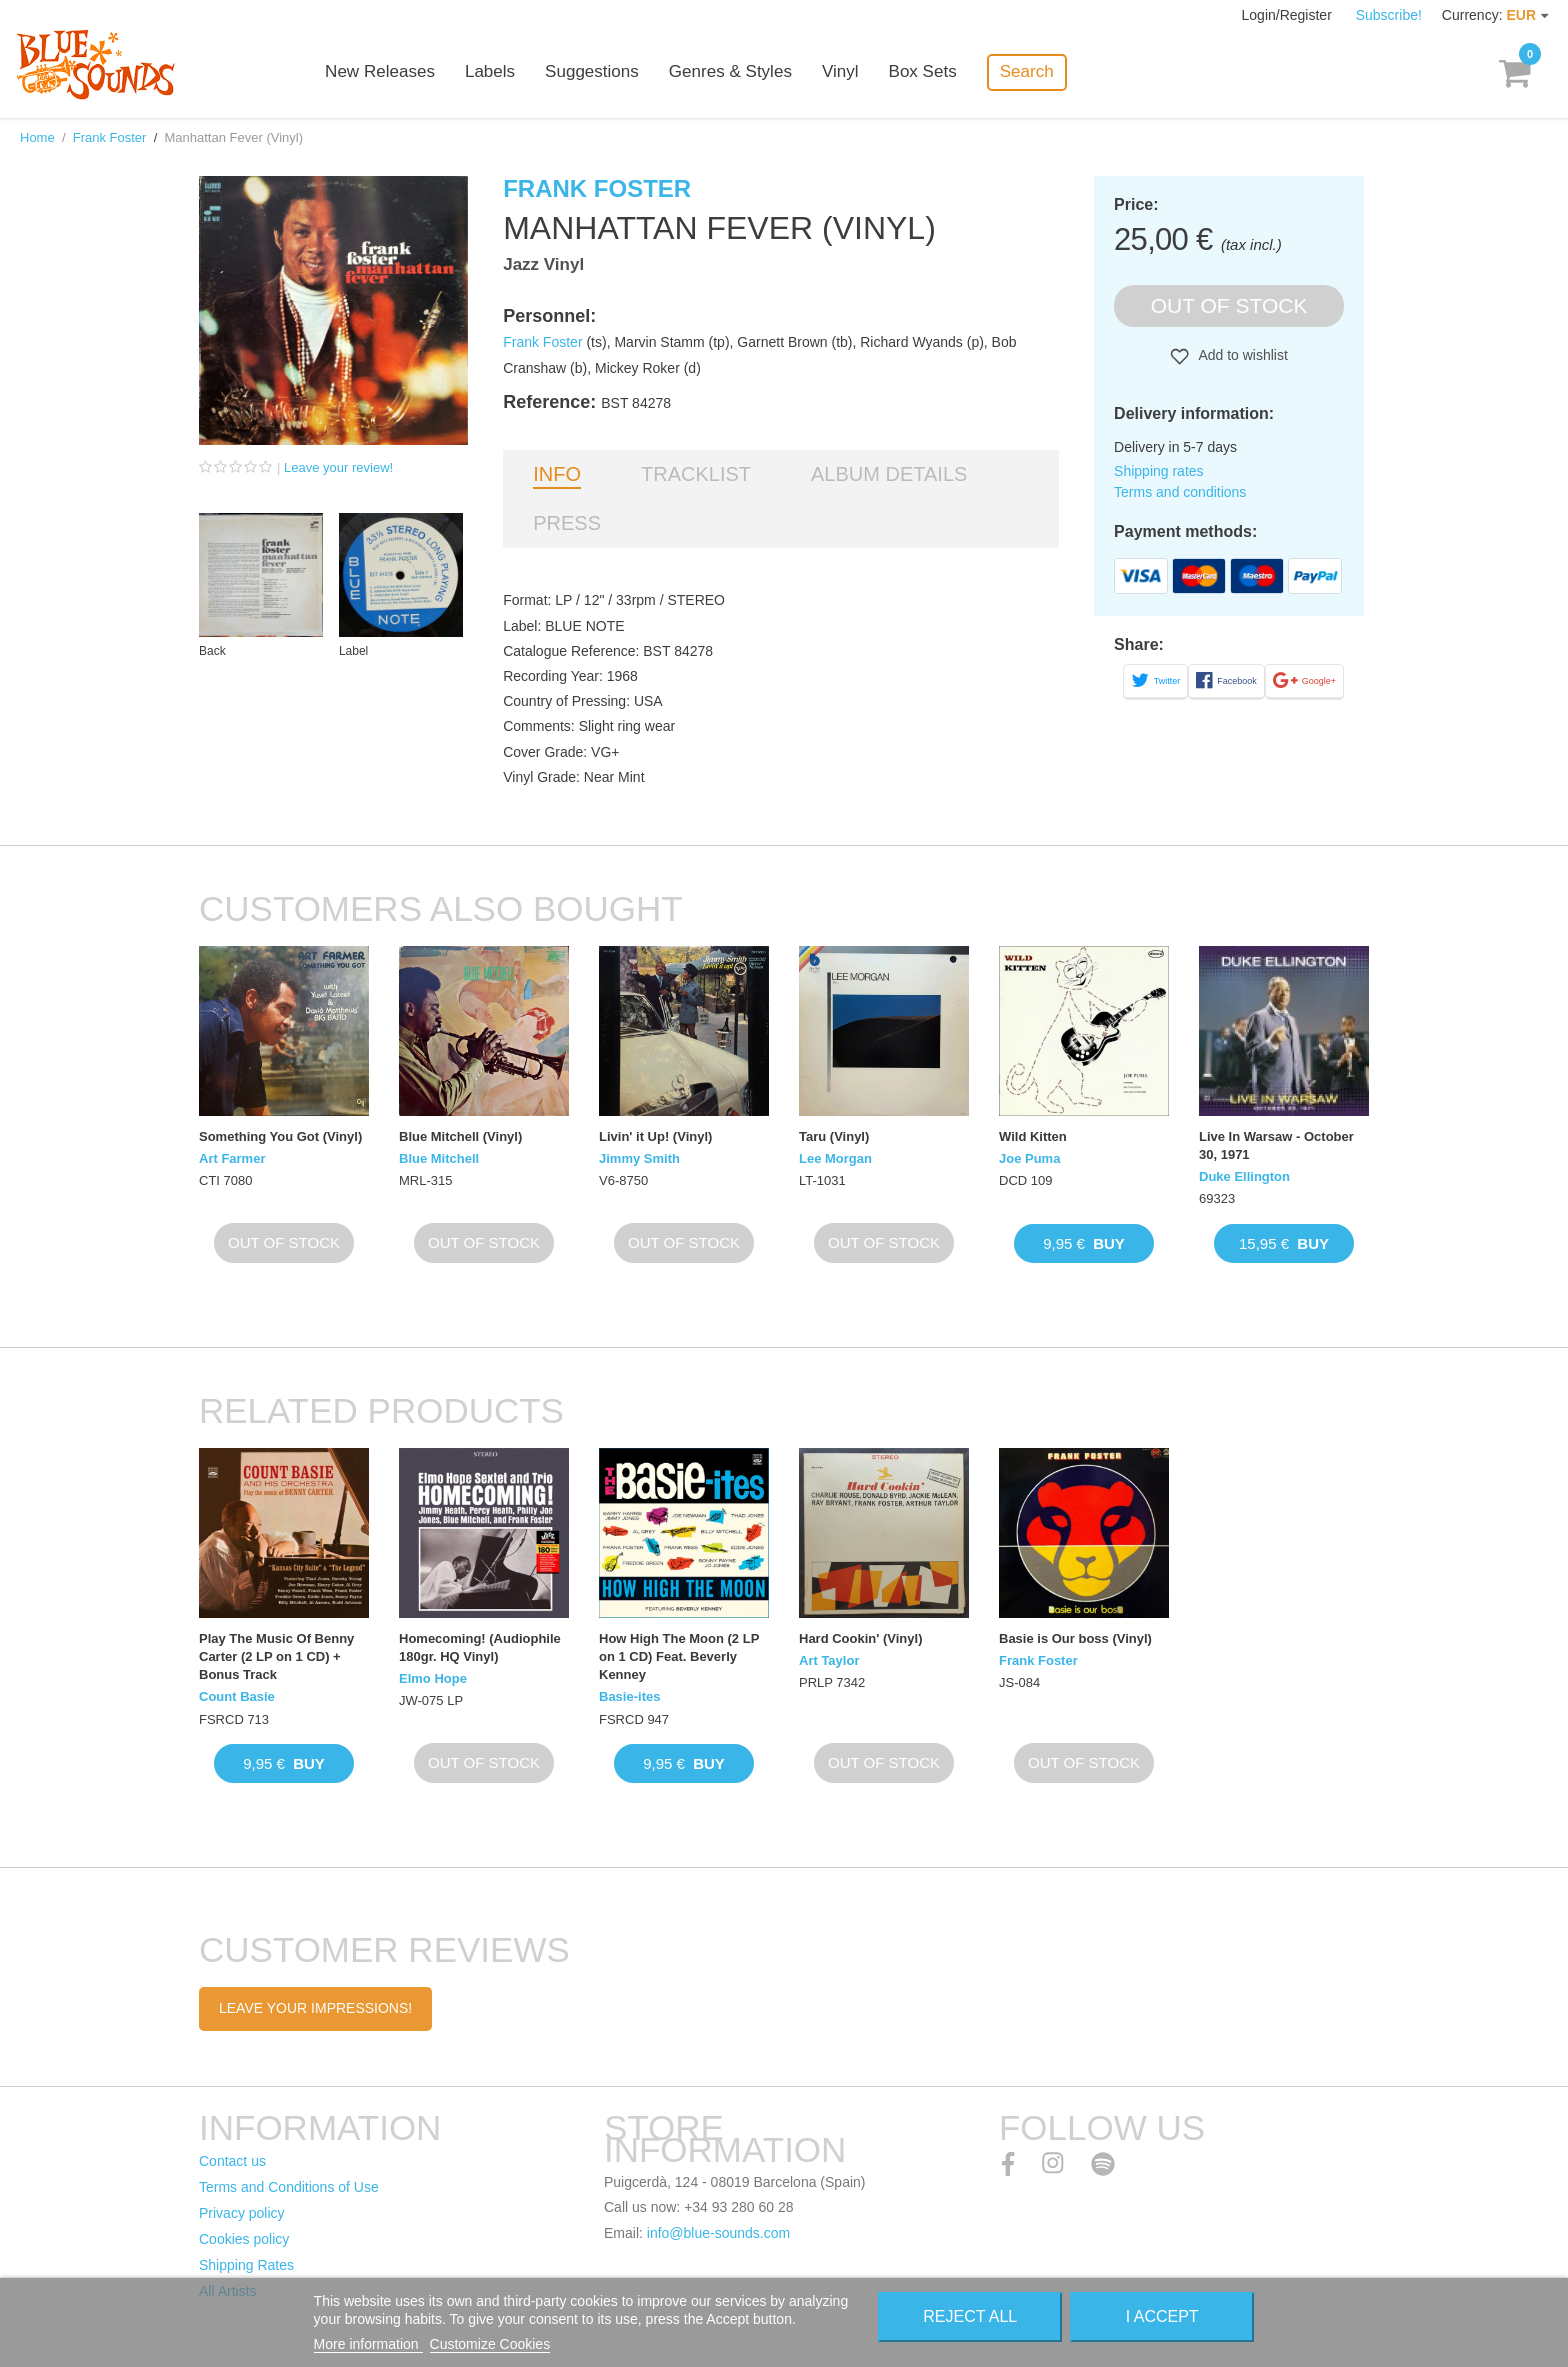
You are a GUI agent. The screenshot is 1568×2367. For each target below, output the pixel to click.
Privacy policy (242, 2213)
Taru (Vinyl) (834, 1136)
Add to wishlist (1241, 355)
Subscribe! (1389, 15)
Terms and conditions (1180, 492)
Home (37, 137)
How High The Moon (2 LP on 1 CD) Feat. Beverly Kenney (679, 1656)
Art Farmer (232, 1158)
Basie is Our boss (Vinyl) (1075, 1638)
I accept (1162, 2316)
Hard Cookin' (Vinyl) (860, 1638)
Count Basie (237, 1696)
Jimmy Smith (639, 1158)
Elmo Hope (433, 1678)
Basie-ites (629, 1696)
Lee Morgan (835, 1158)
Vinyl (853, 72)
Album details (889, 474)
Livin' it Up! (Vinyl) (655, 1136)
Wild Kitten (1033, 1136)
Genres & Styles (743, 72)
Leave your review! (338, 467)
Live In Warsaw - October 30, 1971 (1276, 1145)
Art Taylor (829, 1660)
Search (1040, 71)
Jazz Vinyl (543, 264)
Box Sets (936, 72)
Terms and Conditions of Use (289, 2187)
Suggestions (606, 72)
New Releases (394, 72)
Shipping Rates (246, 2265)
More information (368, 2344)
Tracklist (696, 474)
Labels (504, 72)
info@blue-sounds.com (718, 2233)
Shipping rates (1159, 471)
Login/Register (1289, 15)
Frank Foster (110, 137)
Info (557, 474)
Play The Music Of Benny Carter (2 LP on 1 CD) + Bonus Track (276, 1656)
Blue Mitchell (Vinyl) (460, 1136)
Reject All (970, 2316)
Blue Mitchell (439, 1158)
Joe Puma (1029, 1158)
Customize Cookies (490, 2344)
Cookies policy (244, 2239)
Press (567, 523)
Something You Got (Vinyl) (280, 1136)
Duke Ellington (1244, 1176)
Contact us (232, 2161)
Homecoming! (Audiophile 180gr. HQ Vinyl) (480, 1647)
